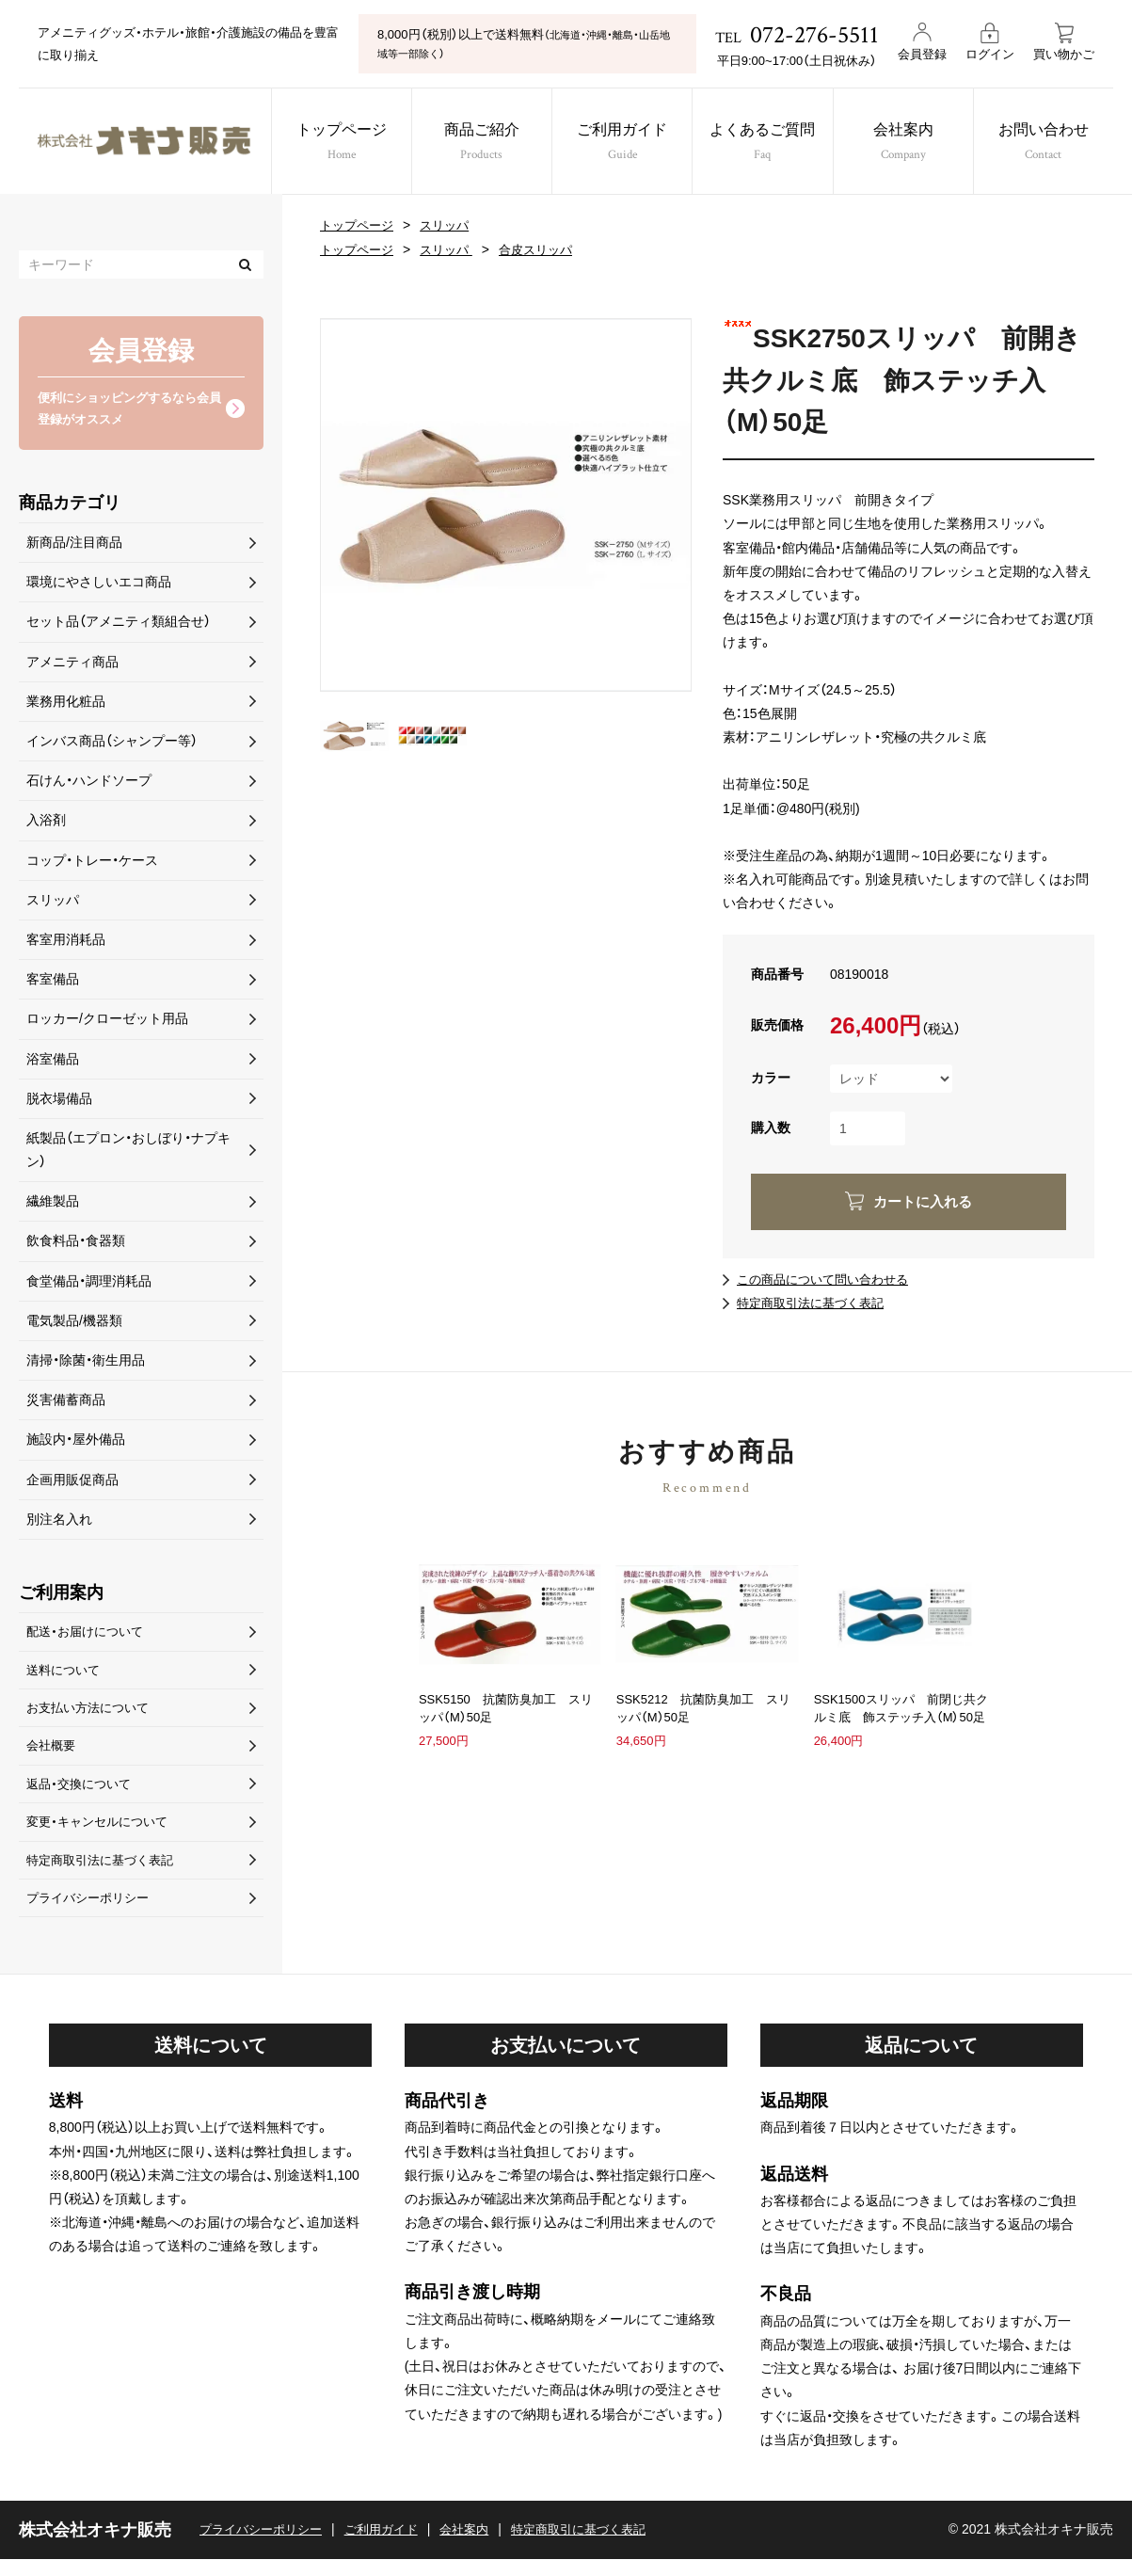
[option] (506, 505)
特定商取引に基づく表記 (602, 2546)
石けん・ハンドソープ (88, 784)
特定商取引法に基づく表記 (816, 1302)
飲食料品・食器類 (75, 1244)
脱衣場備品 (59, 1101)
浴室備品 (52, 1061)
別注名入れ (59, 1521)
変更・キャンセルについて (102, 1834)
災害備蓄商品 (65, 1403)
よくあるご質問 (769, 143)
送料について (65, 1675)
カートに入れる (922, 1201)
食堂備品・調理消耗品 (88, 1283)
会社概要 (52, 1755)
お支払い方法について (92, 1714)
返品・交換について (82, 1794)
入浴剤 (46, 823)
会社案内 (914, 143)
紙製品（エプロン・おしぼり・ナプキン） (128, 1153)
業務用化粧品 (65, 704)
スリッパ (451, 224)
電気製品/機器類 (74, 1323)
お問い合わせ (1060, 143)
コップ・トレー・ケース (92, 863)
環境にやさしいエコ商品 (98, 585)
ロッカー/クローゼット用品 (107, 1022)
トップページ (334, 143)
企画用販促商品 (72, 1482)
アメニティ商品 (72, 664)
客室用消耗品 (65, 943)
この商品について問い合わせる (829, 1279)
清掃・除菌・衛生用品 (85, 1363)
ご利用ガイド (623, 143)
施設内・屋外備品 (75, 1442)
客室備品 (52, 982)
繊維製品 (52, 1204)
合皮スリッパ (547, 249)
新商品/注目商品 (74, 545)
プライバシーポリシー (92, 1913)
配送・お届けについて (88, 1635)
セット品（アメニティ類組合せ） (118, 624)
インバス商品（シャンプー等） (112, 744)
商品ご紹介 (478, 143)
